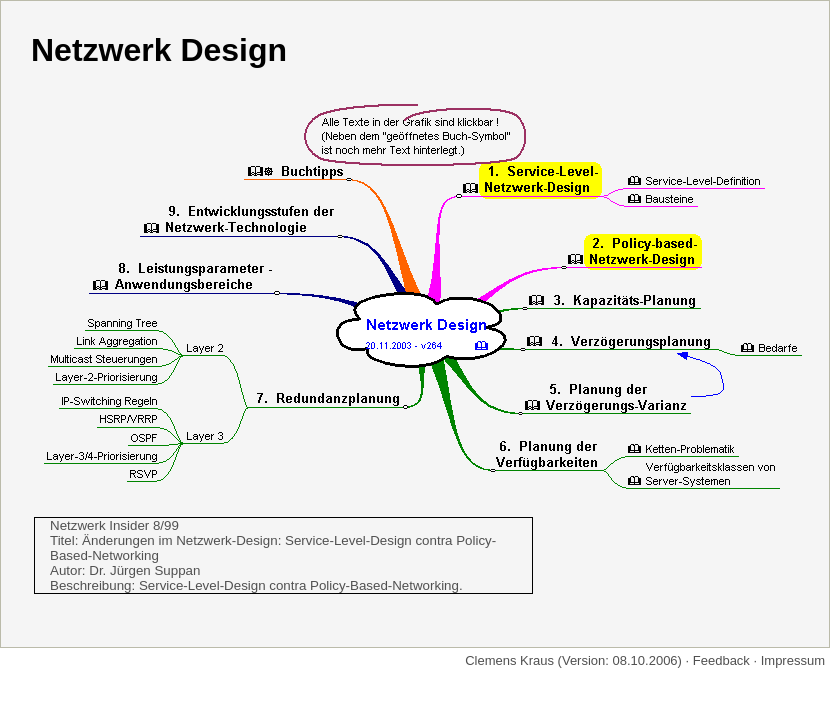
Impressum (793, 660)
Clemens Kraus (509, 660)
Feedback (721, 660)
